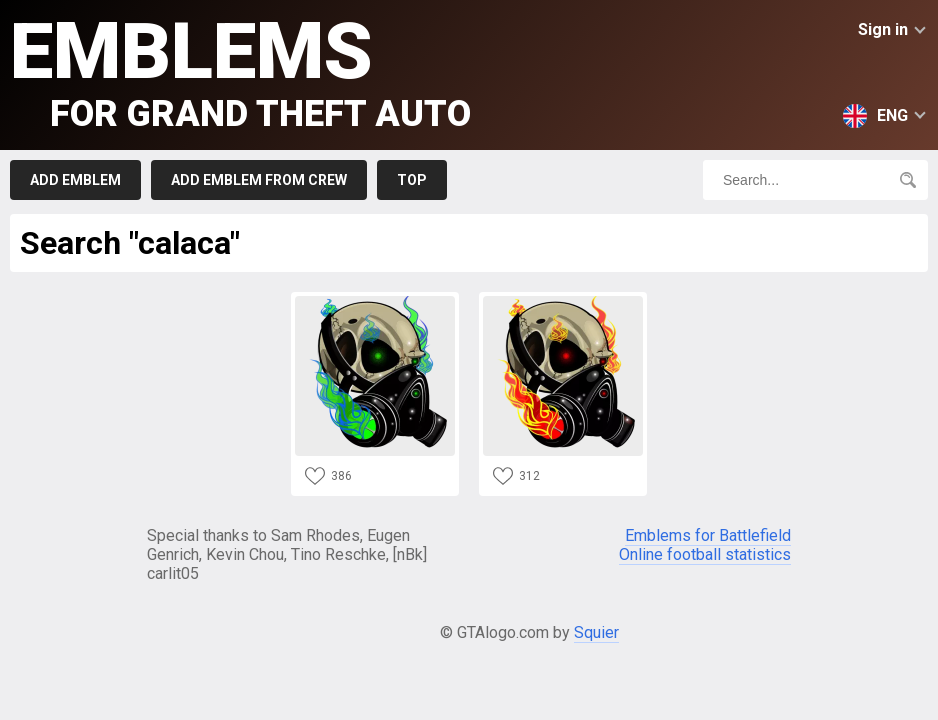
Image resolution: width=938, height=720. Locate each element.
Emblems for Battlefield (708, 535)
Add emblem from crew (259, 180)
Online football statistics (705, 554)
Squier (596, 632)
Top (412, 180)
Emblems (240, 70)
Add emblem (75, 180)
